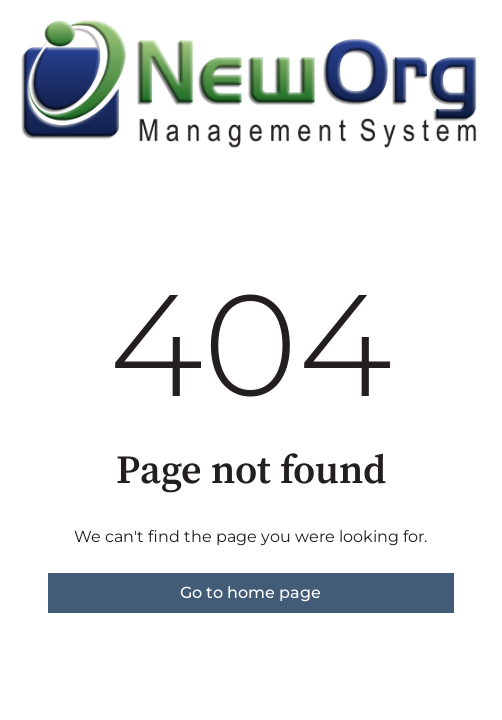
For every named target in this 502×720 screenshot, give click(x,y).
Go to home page (250, 592)
